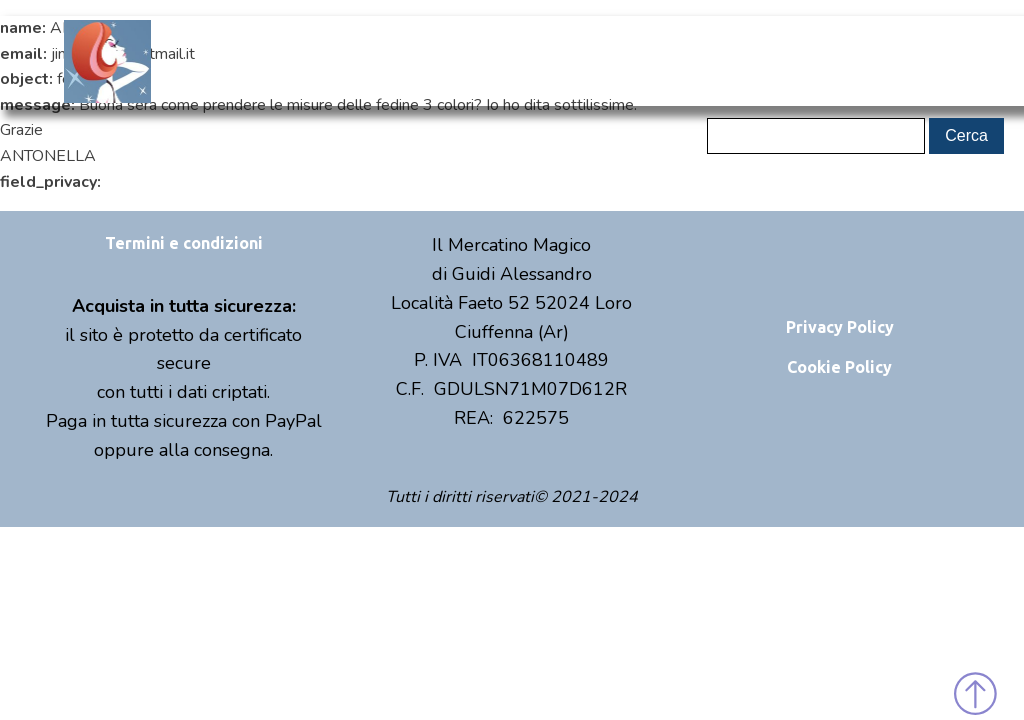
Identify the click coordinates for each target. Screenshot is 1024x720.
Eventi (611, 60)
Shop (520, 61)
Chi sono (429, 60)
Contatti (702, 60)
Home (338, 60)
